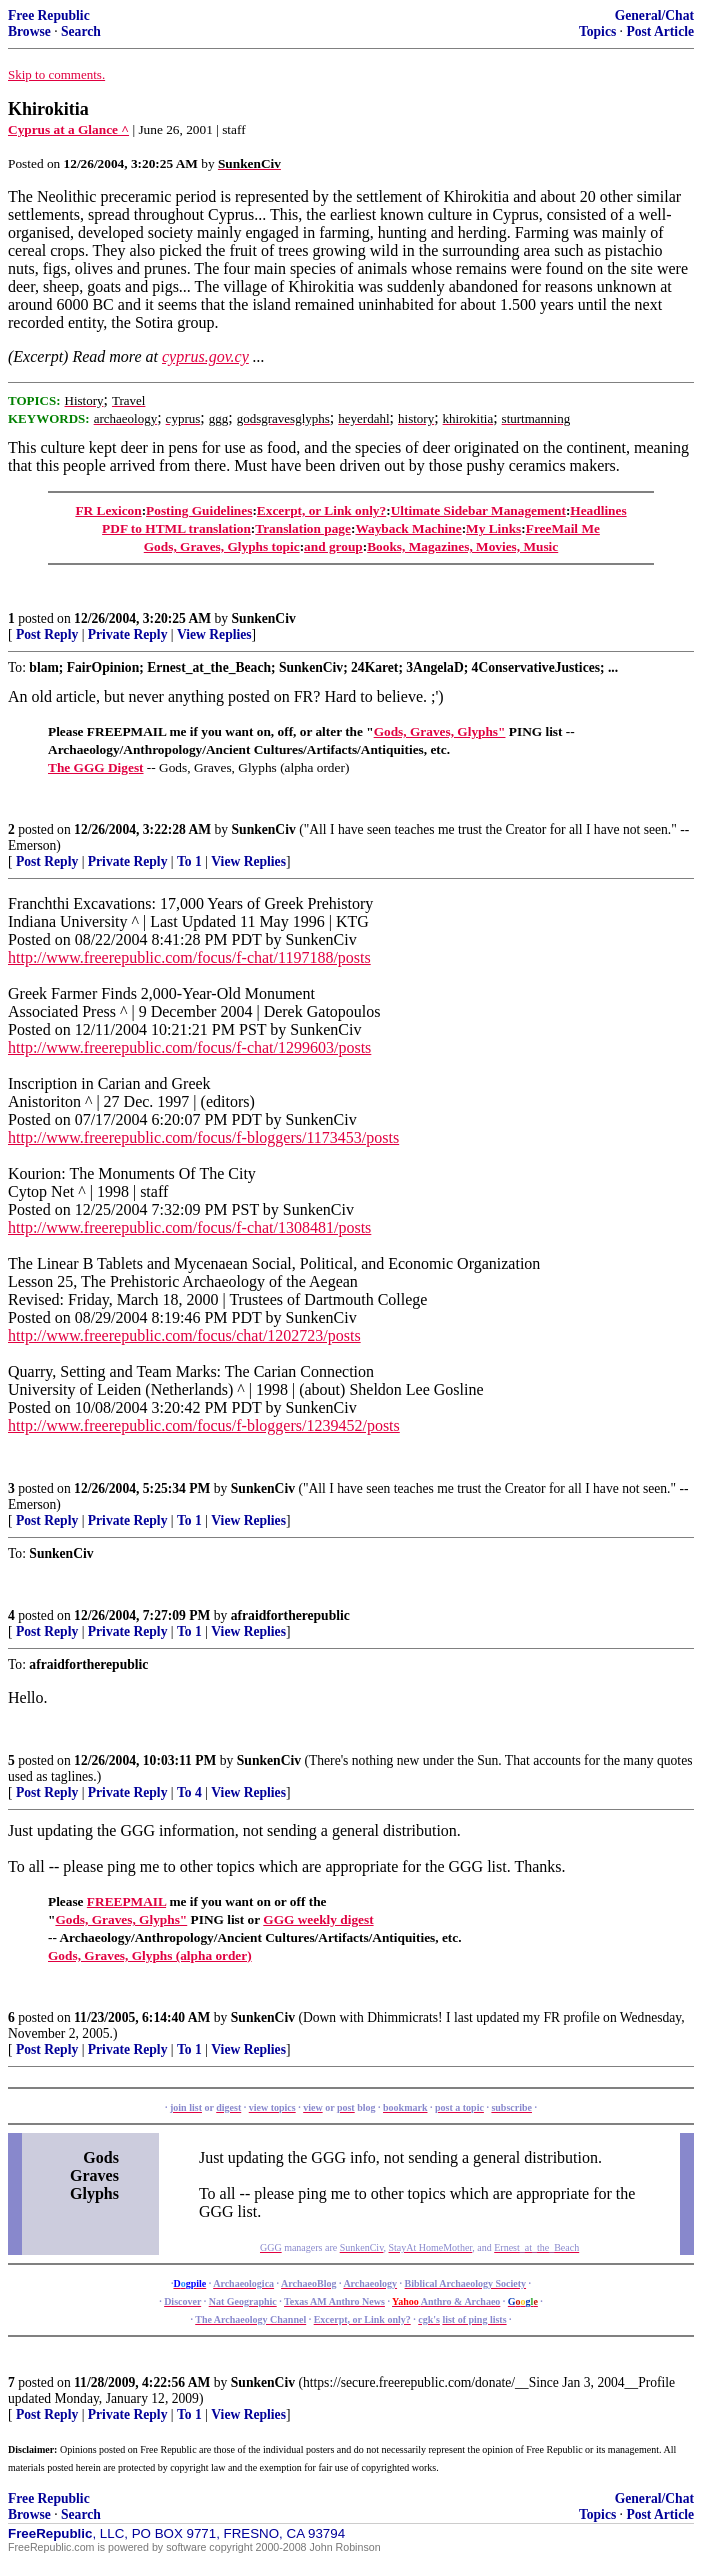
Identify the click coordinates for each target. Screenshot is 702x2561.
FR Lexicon (108, 510)
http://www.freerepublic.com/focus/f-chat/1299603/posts (189, 1047)
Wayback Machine (408, 528)
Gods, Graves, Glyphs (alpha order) (150, 1955)
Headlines (598, 510)
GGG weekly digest (318, 1919)
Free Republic (49, 15)
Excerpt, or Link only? (321, 510)
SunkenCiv (264, 618)
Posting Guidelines (199, 510)
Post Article (660, 31)
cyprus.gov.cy (205, 356)
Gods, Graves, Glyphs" (440, 731)
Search (81, 31)
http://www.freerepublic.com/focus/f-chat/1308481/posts (189, 1227)
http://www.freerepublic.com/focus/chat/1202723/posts (184, 1335)
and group (333, 546)
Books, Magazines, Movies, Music (462, 546)
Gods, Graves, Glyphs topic (222, 546)
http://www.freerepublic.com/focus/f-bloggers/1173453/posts (203, 1137)
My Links (493, 528)
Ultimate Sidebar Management (478, 510)
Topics (597, 31)
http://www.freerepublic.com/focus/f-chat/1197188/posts (189, 957)
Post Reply (47, 634)
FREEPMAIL (126, 1901)
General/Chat (654, 15)
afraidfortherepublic (290, 1615)
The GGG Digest (96, 767)
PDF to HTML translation (176, 528)
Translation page (303, 528)
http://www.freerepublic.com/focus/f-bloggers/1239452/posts (204, 1425)
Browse (29, 31)
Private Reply (128, 634)
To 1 (189, 861)
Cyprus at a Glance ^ (68, 129)
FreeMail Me (563, 528)
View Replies (214, 634)
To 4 (189, 1792)
